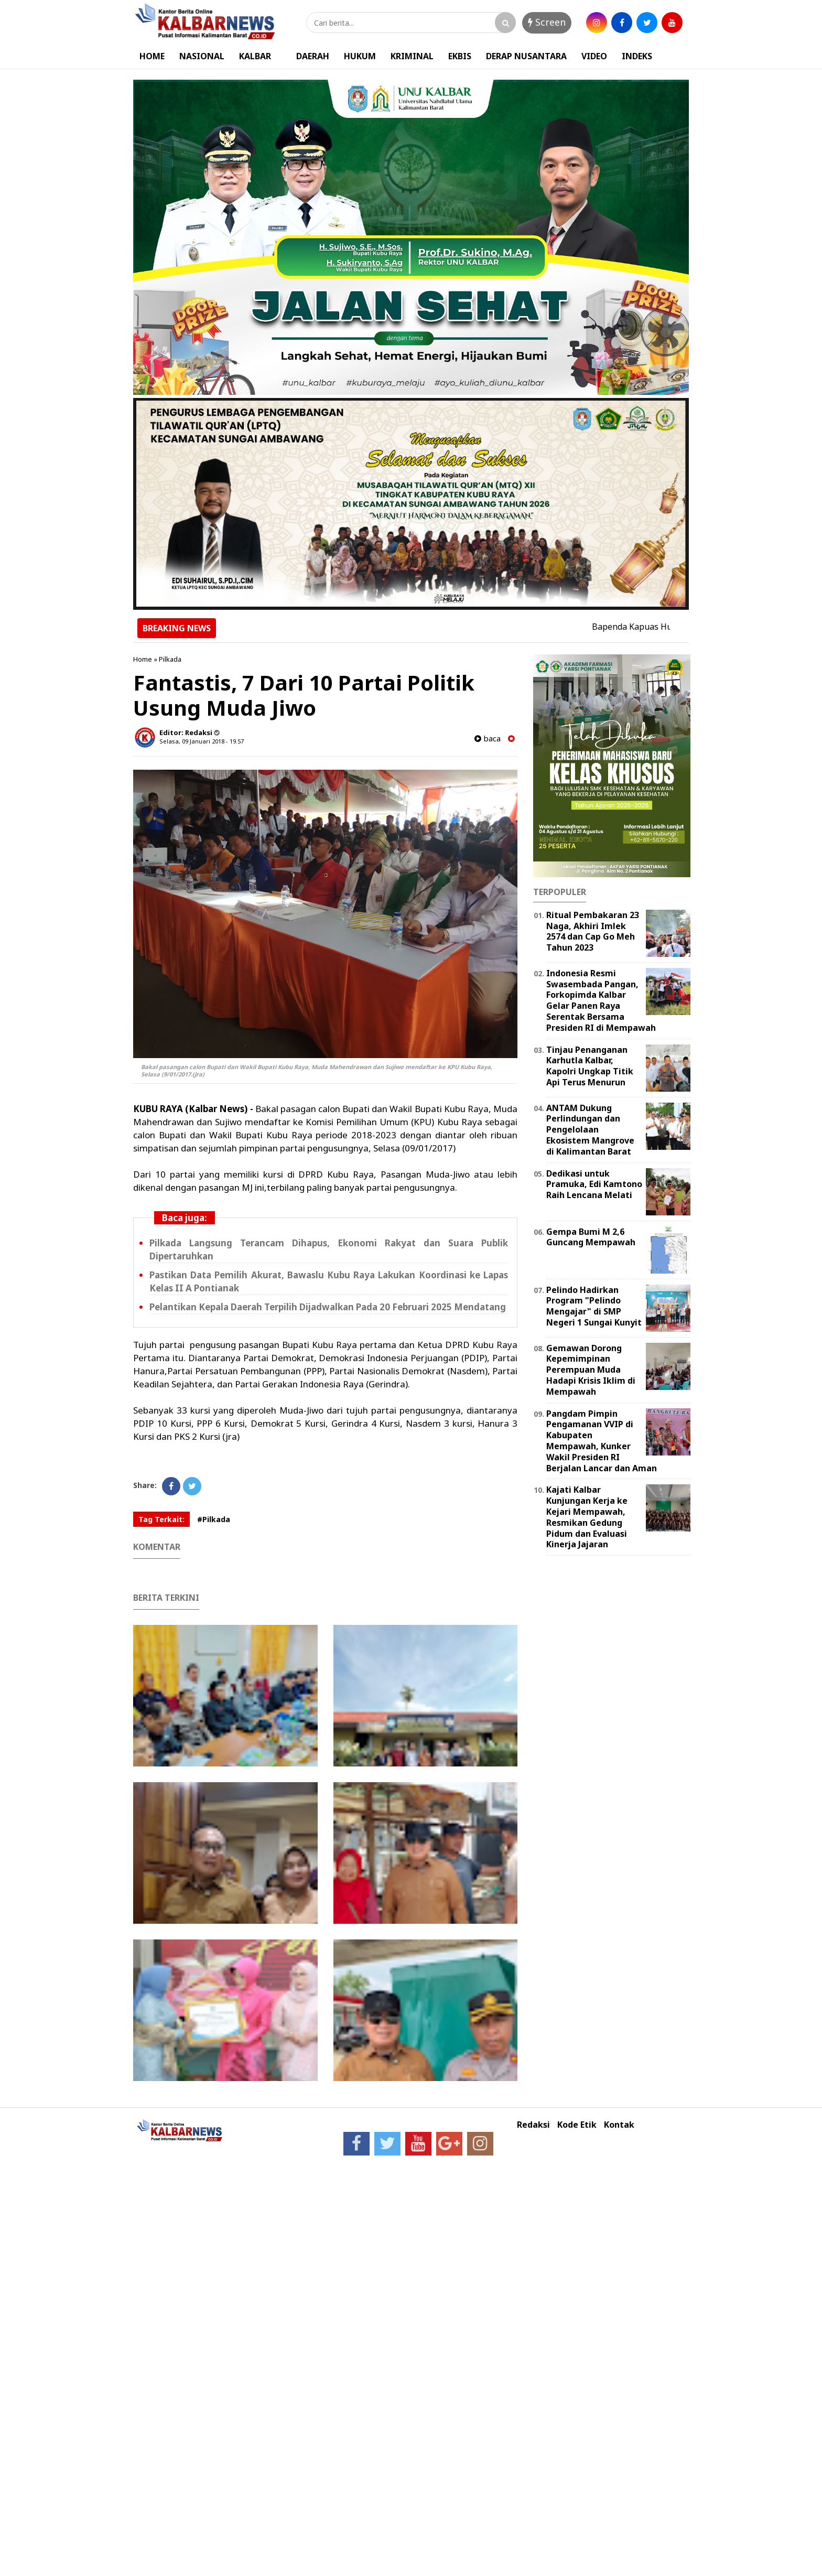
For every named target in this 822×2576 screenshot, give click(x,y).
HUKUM (360, 56)
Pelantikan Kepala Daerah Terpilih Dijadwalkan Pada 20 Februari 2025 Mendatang (327, 1307)
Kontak (619, 2124)
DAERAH (312, 56)
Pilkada (170, 659)
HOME (152, 56)
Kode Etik (577, 2124)
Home (142, 659)
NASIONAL (201, 56)
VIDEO (594, 56)
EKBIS (459, 56)
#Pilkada (213, 1519)
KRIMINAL (412, 56)
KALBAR (255, 56)
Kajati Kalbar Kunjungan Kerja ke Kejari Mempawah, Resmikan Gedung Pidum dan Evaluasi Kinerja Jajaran (587, 1517)
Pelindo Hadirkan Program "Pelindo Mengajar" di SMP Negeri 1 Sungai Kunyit (594, 1306)
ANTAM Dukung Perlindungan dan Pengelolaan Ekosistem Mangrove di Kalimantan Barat (590, 1129)
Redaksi (533, 2124)
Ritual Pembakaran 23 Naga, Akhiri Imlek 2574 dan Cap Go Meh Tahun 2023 (592, 931)
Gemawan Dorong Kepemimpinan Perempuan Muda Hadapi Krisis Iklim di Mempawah (590, 1369)
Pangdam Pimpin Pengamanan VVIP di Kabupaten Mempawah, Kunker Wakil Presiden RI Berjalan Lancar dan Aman (601, 1441)
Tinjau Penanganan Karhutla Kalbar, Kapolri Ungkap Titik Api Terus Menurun (589, 1066)
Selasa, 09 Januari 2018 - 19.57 (201, 741)
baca (487, 738)
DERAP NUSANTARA (526, 56)
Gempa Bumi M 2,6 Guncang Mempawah (590, 1237)
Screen (547, 22)
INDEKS (637, 56)
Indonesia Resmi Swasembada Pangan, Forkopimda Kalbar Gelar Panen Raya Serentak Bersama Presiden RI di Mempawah (601, 1000)
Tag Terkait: (161, 1519)
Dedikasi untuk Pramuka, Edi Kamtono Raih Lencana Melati (594, 1184)
